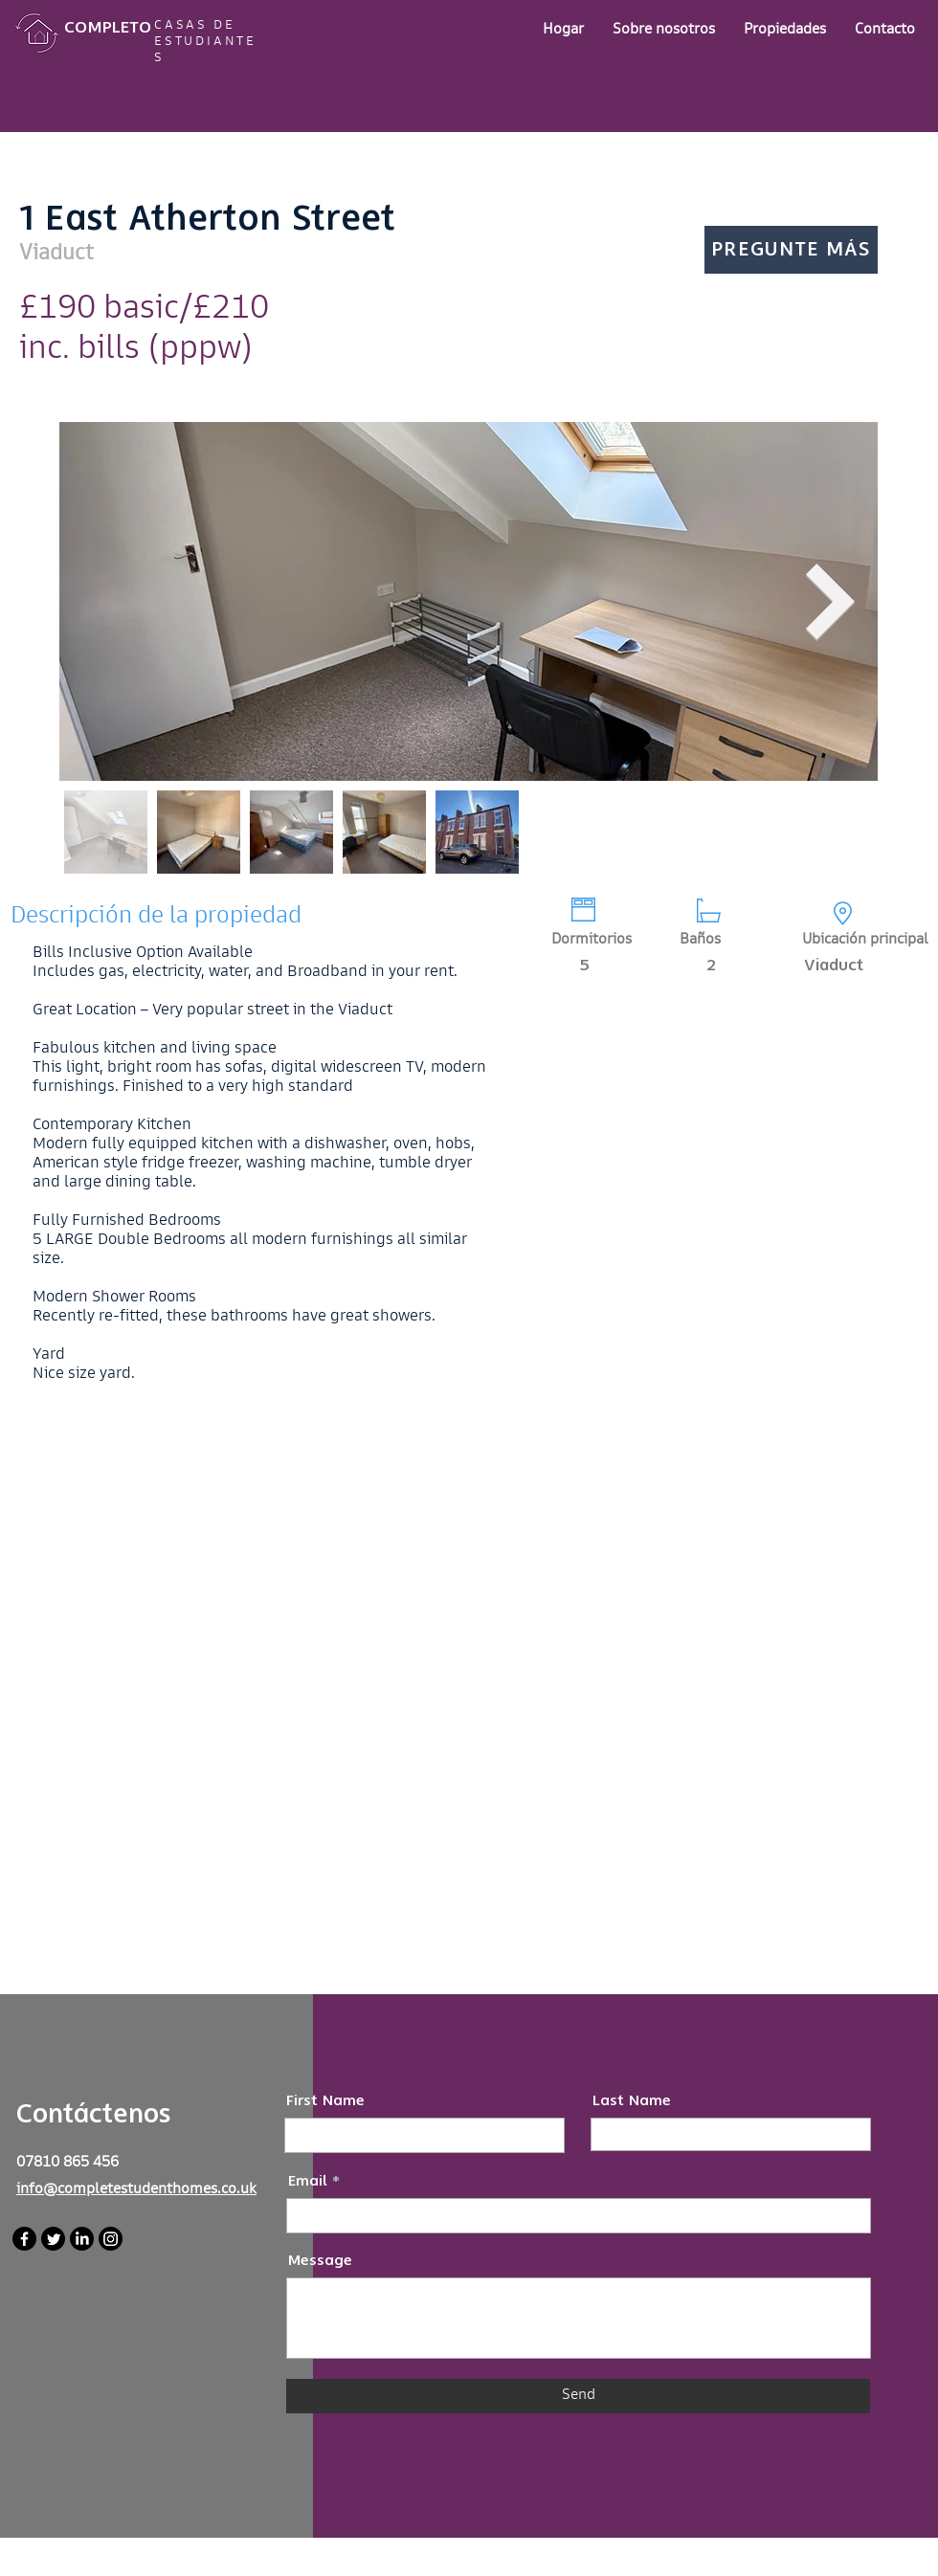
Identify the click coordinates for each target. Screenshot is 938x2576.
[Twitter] (53, 2239)
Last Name (631, 2101)
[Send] (578, 2396)
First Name (325, 2101)
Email (307, 2181)
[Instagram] (111, 2239)
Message (320, 2261)
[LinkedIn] (82, 2239)
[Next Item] (831, 602)
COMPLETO (107, 27)
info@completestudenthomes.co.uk (136, 2190)
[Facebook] (24, 2239)
